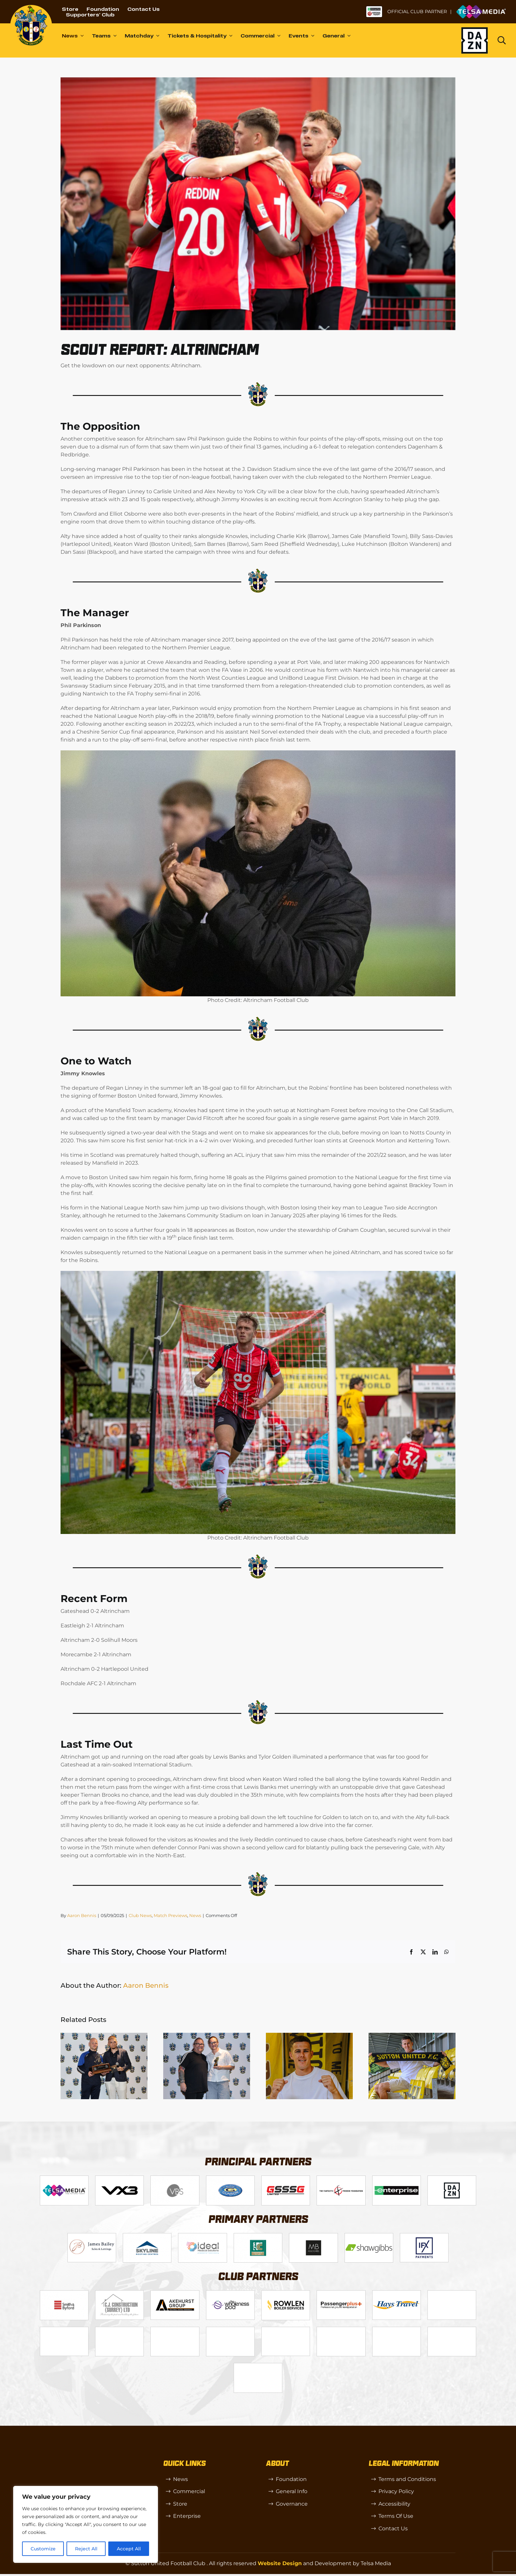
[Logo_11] (258, 2236)
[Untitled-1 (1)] (481, 7)
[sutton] (31, 7)
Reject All (86, 2549)
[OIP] (286, 2329)
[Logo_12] (147, 2236)
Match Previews (170, 1915)
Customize (43, 2549)
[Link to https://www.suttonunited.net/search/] (502, 40)
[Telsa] (64, 2178)
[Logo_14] (175, 2178)
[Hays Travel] (397, 2293)
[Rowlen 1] (286, 2293)
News (195, 1915)
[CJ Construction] (119, 2293)
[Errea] (258, 2366)
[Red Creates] (452, 2293)
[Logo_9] (202, 2236)
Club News (140, 1915)
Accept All (129, 2549)
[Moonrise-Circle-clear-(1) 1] (119, 2329)
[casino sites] (341, 2329)
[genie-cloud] (64, 2329)
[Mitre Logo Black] (452, 2329)
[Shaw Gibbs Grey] (369, 2236)
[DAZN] (452, 2178)
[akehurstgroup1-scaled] (175, 2293)
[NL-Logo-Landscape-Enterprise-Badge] (374, 8)
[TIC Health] (397, 2329)
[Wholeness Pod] (230, 2293)
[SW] (230, 2329)
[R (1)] (175, 2329)
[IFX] (424, 2236)
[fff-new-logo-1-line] (341, 2178)
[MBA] (313, 2236)
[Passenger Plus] (341, 2293)
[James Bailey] (92, 2236)
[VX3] (119, 2178)
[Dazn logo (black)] (474, 40)
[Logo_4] (230, 2178)
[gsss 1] (286, 2178)
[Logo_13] (64, 2293)
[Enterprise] (397, 2178)
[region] (85, 2524)
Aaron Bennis (81, 1915)
